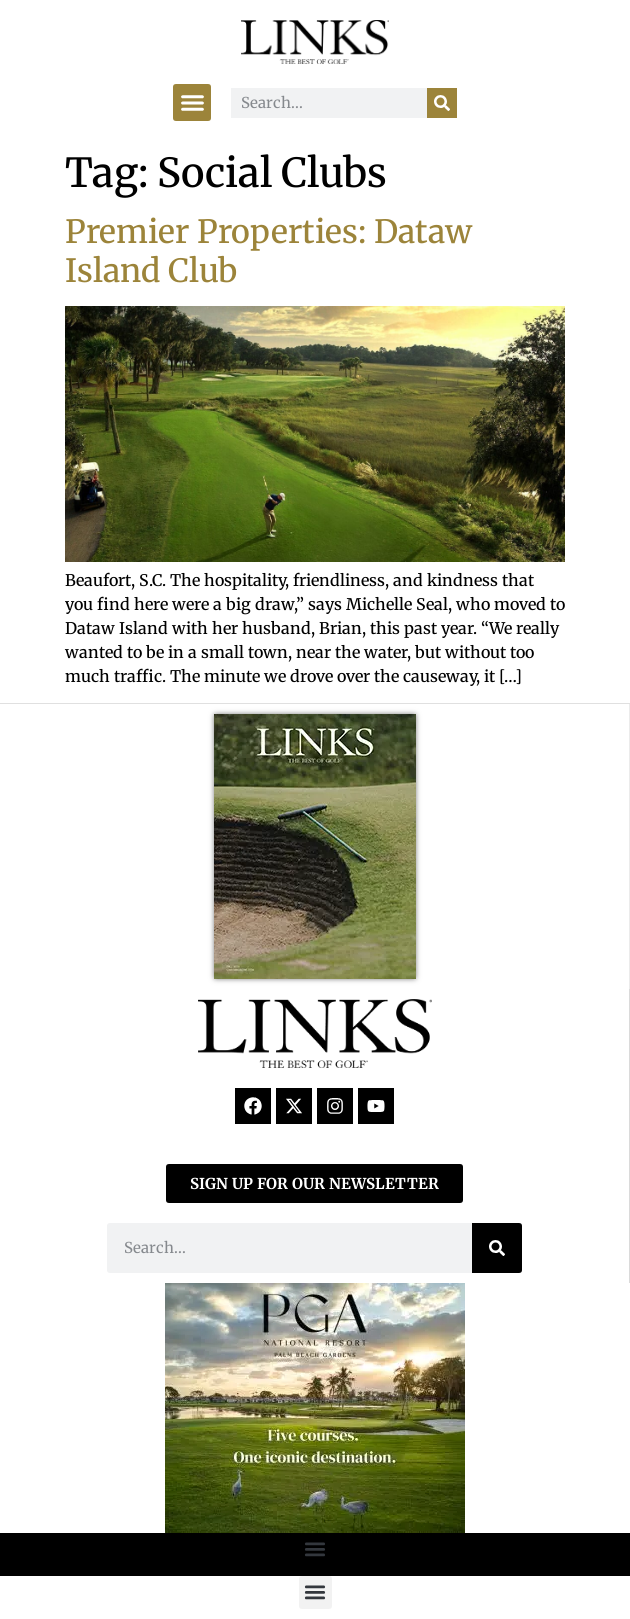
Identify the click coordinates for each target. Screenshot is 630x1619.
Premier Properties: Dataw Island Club (268, 251)
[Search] (442, 103)
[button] (192, 103)
